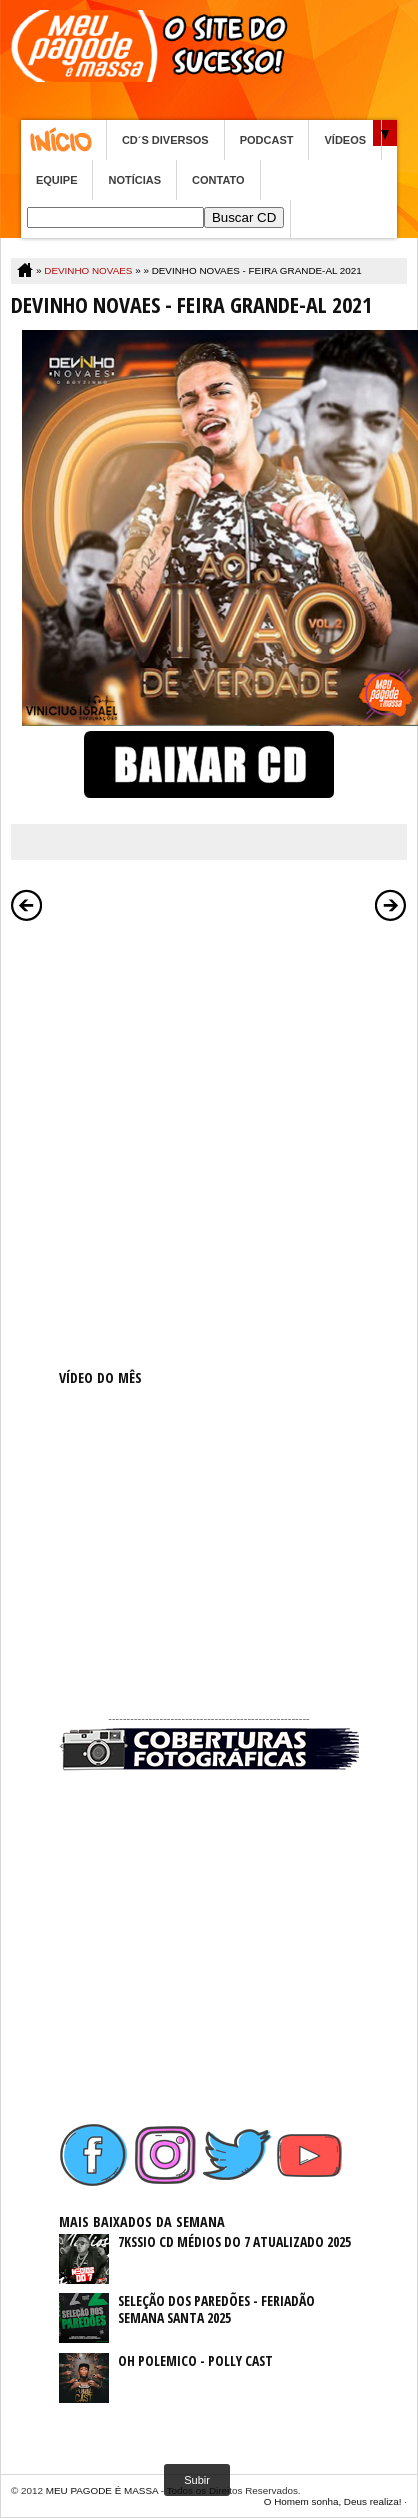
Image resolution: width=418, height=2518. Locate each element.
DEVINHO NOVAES (88, 270)
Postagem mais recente (27, 905)
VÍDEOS (345, 140)
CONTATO (218, 180)
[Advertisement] (209, 1141)
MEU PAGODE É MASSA (102, 2490)
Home (63, 140)
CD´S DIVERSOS (165, 140)
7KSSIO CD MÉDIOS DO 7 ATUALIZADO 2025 (234, 2241)
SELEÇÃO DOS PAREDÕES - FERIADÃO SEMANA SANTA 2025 (216, 2309)
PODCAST (267, 140)
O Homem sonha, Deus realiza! (333, 2501)
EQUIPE (57, 180)
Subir (197, 2480)
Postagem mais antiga (391, 905)
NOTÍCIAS (134, 180)
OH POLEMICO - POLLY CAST (195, 2360)
